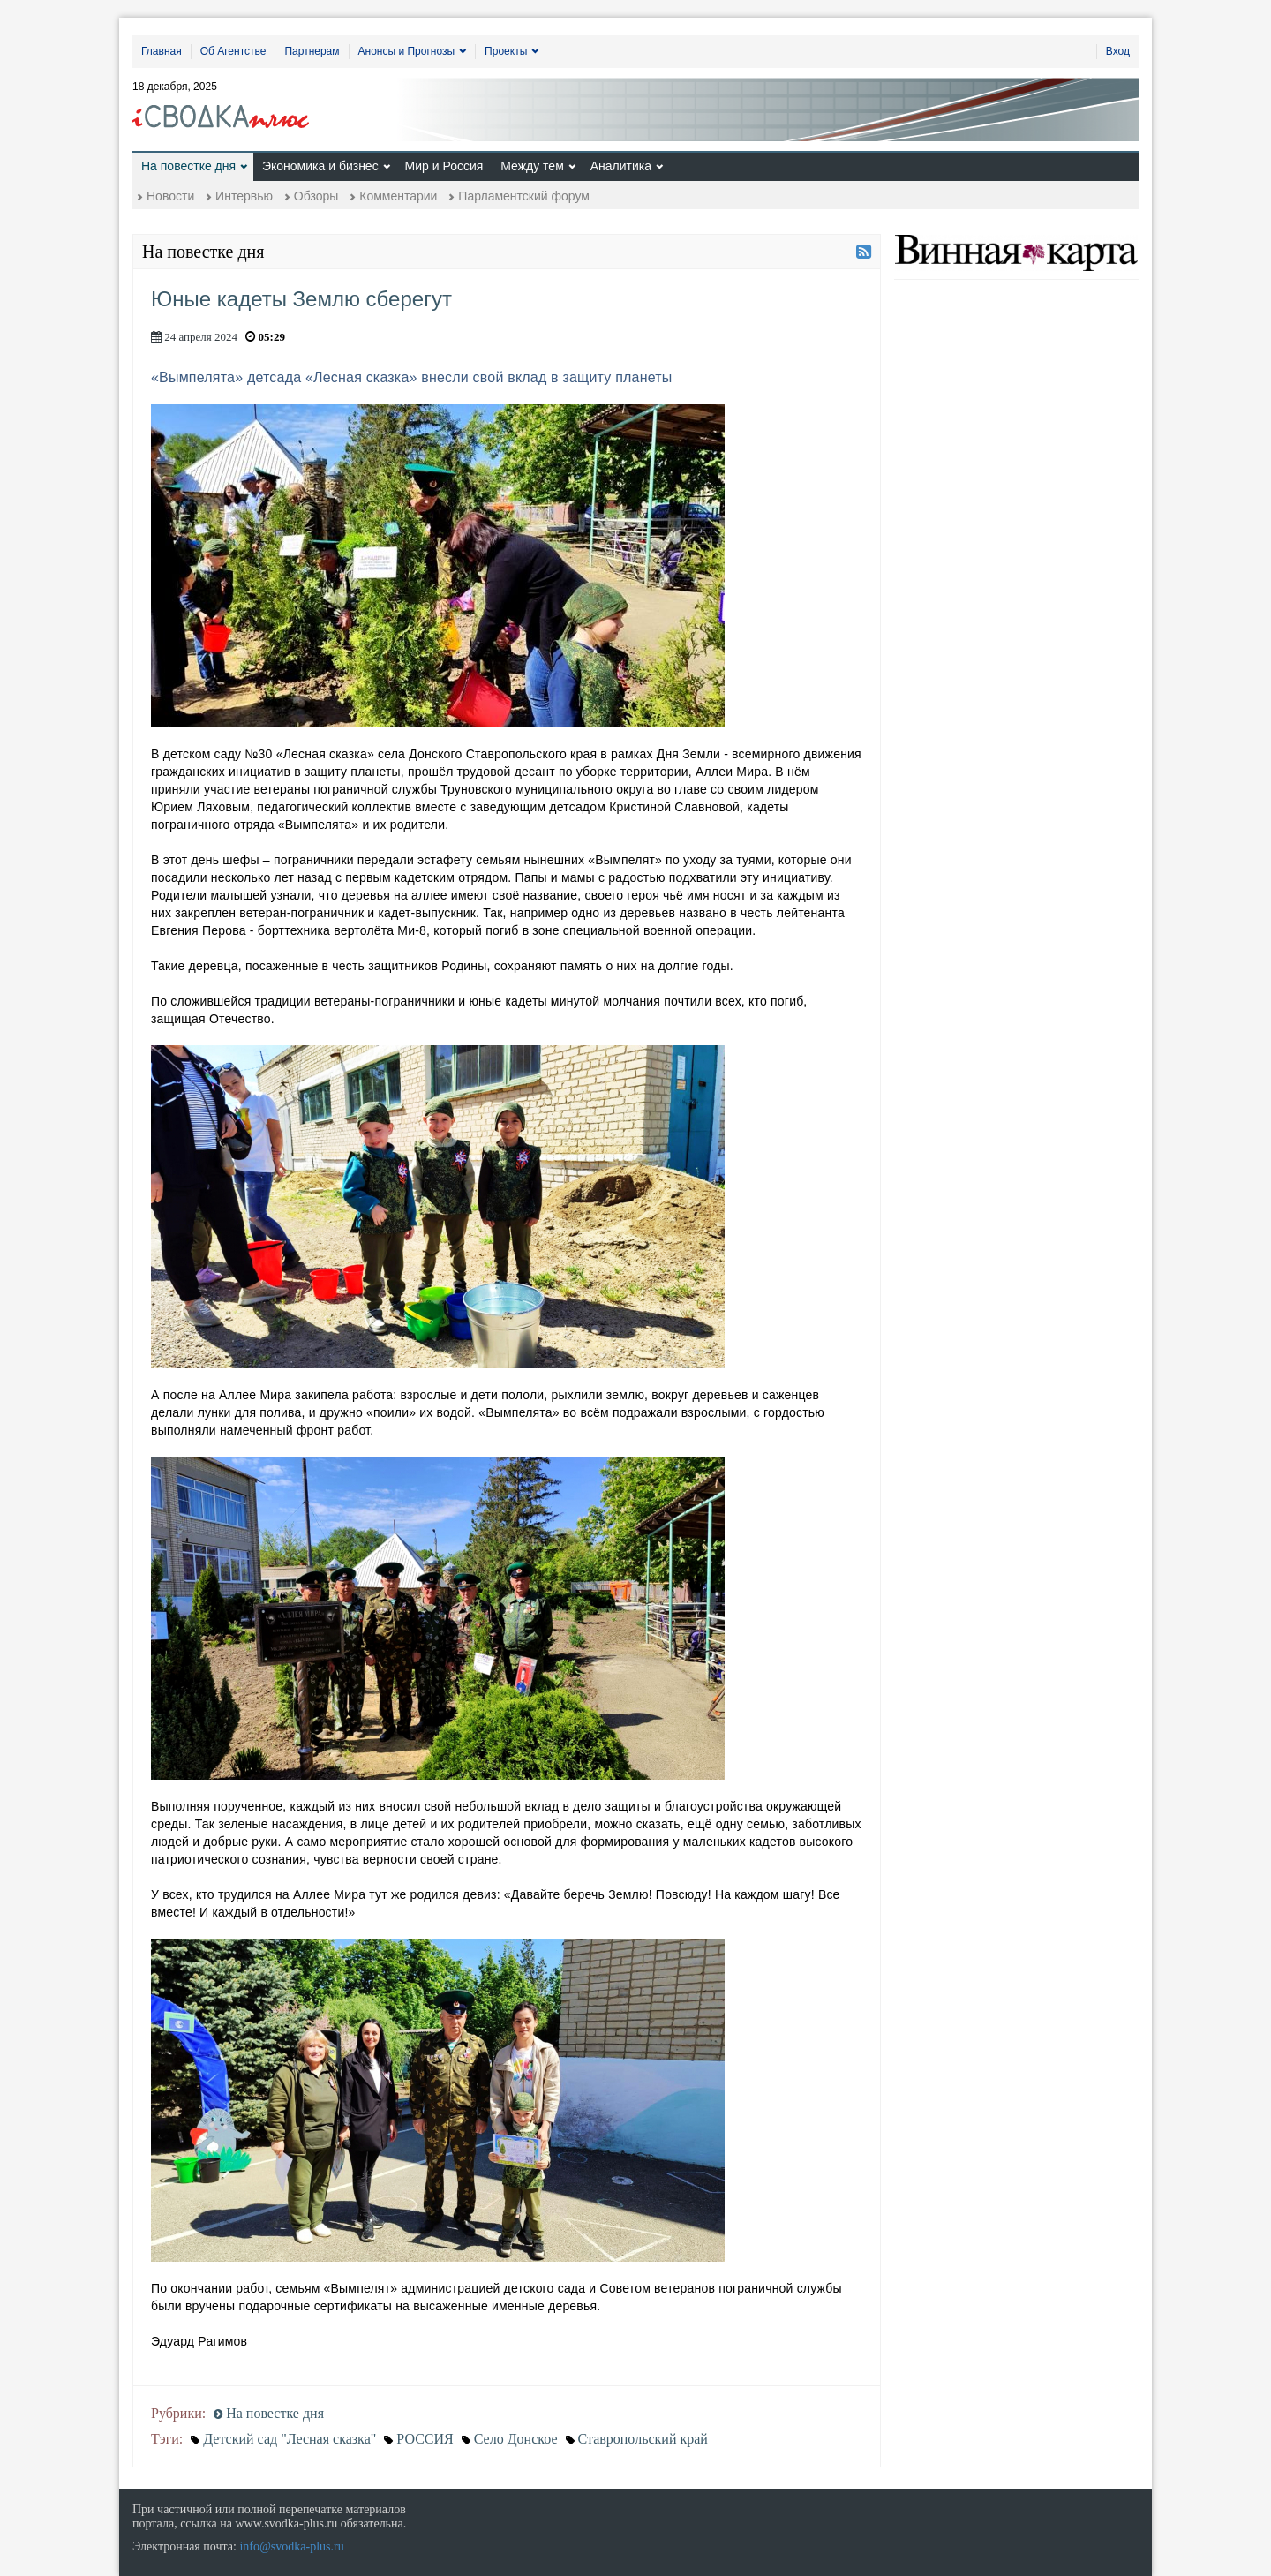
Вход (1118, 51)
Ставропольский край (643, 2438)
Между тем (532, 166)
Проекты (506, 51)
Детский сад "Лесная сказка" (289, 2438)
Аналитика (620, 166)
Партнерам (311, 51)
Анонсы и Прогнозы (406, 51)
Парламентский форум (524, 196)
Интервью (244, 196)
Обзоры (316, 196)
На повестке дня (188, 166)
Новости (170, 196)
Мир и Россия (444, 166)
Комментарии (398, 196)
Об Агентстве (233, 51)
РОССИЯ (424, 2438)
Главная (161, 51)
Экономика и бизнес (320, 166)
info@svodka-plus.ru (291, 2546)
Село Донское (516, 2438)
